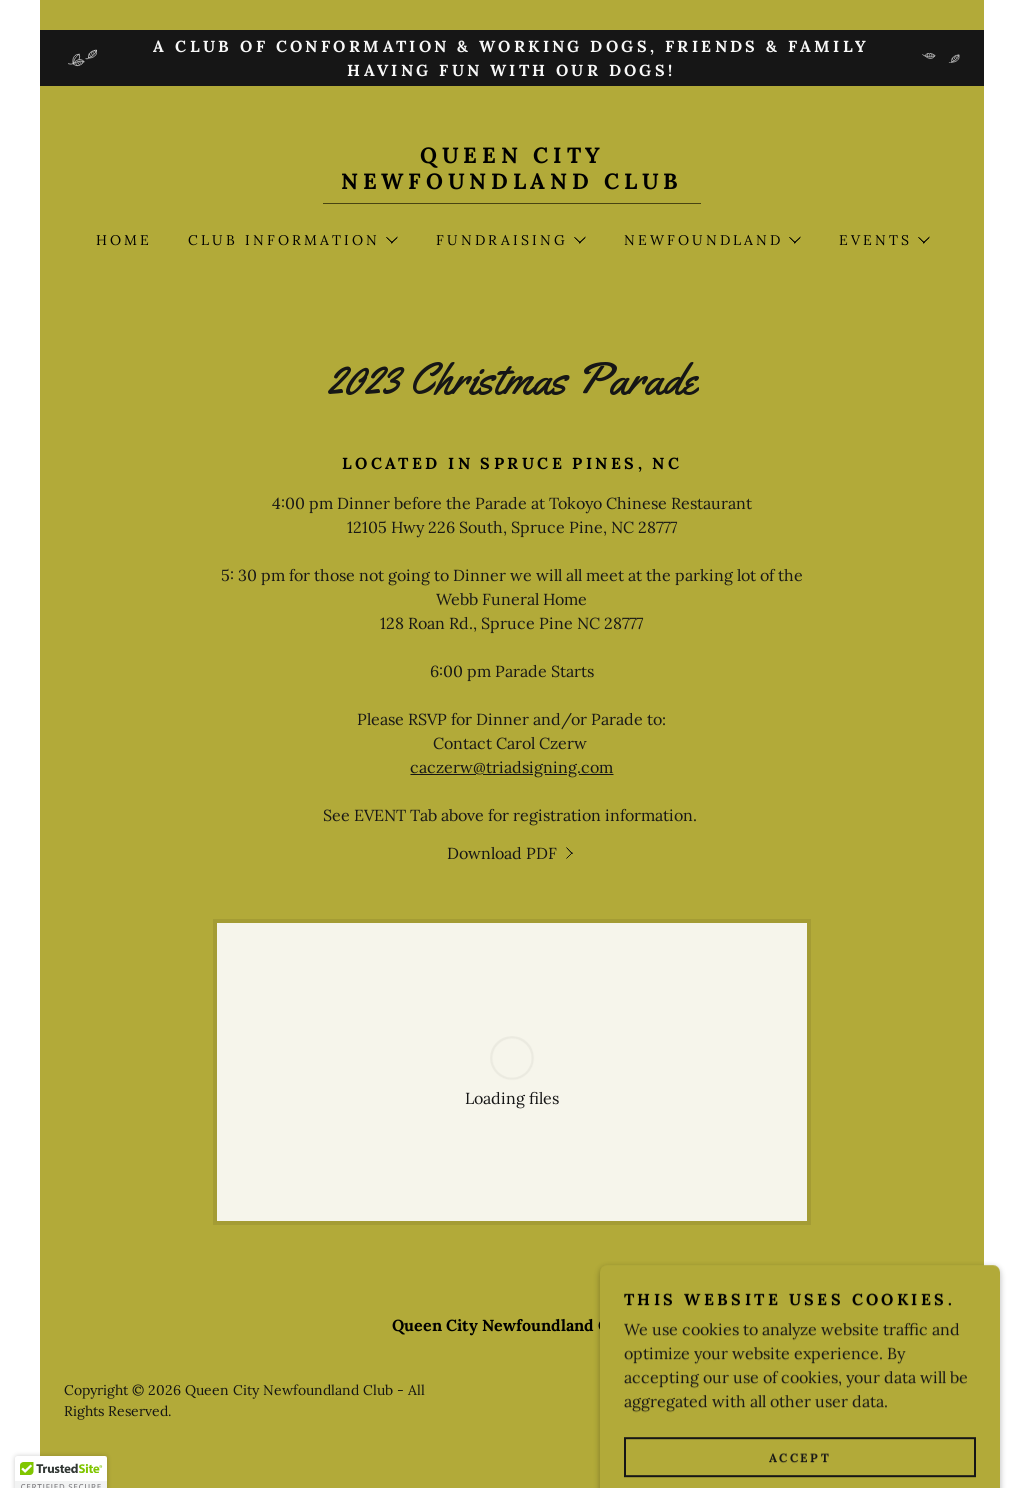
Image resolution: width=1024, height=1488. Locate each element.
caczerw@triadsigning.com (511, 767)
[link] (512, 183)
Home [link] (124, 240)
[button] (292, 240)
